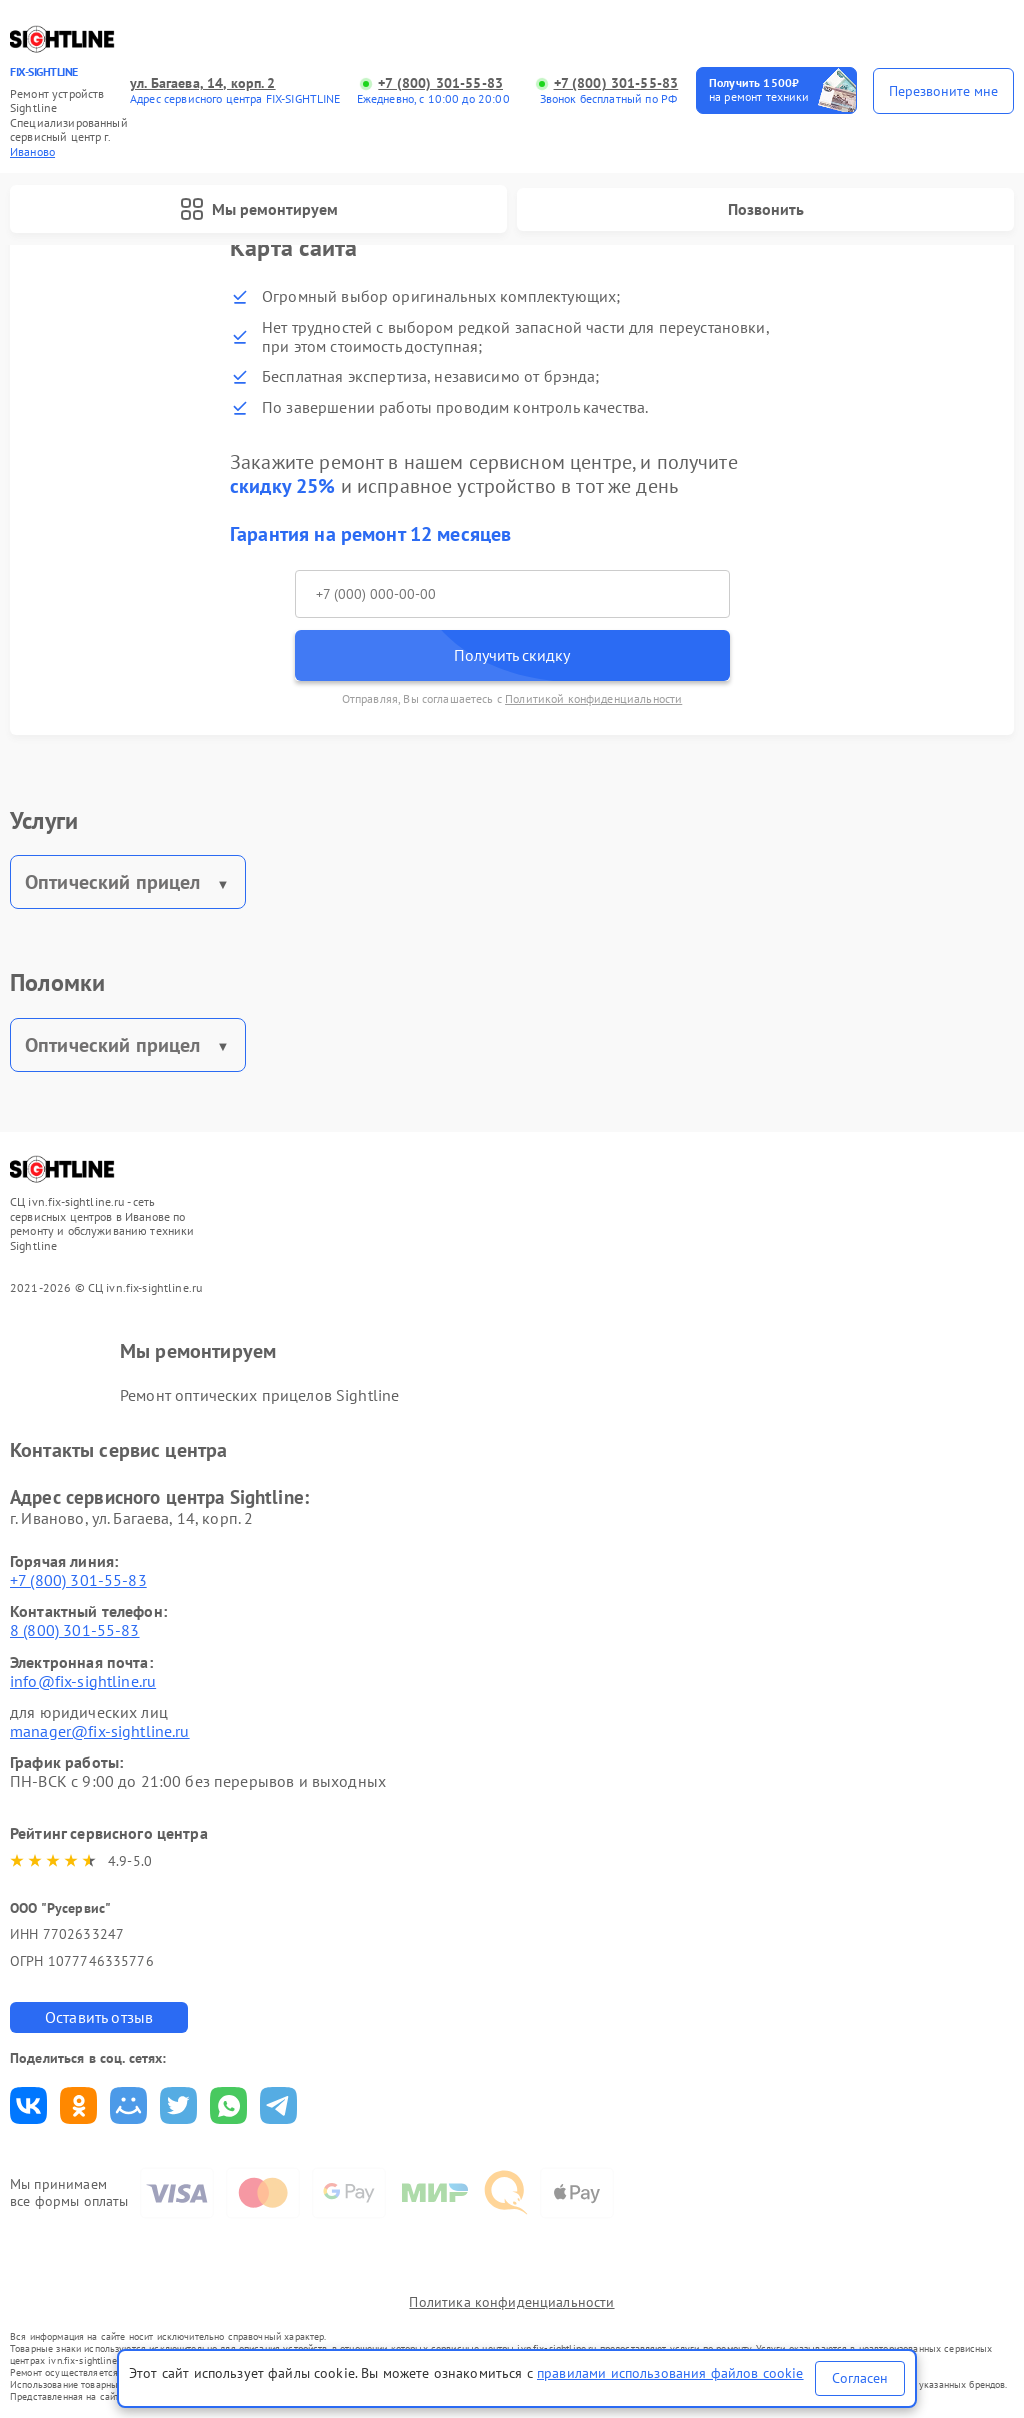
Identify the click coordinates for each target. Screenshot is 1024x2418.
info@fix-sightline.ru (83, 1681)
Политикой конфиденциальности (593, 698)
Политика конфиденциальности (511, 2302)
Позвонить (766, 209)
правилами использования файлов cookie (670, 2373)
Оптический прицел (113, 882)
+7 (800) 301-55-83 (440, 83)
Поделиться (28, 2105)
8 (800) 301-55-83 (75, 1630)
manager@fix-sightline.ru (100, 1731)
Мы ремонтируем (259, 209)
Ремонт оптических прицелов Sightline (259, 1395)
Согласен (860, 2378)
